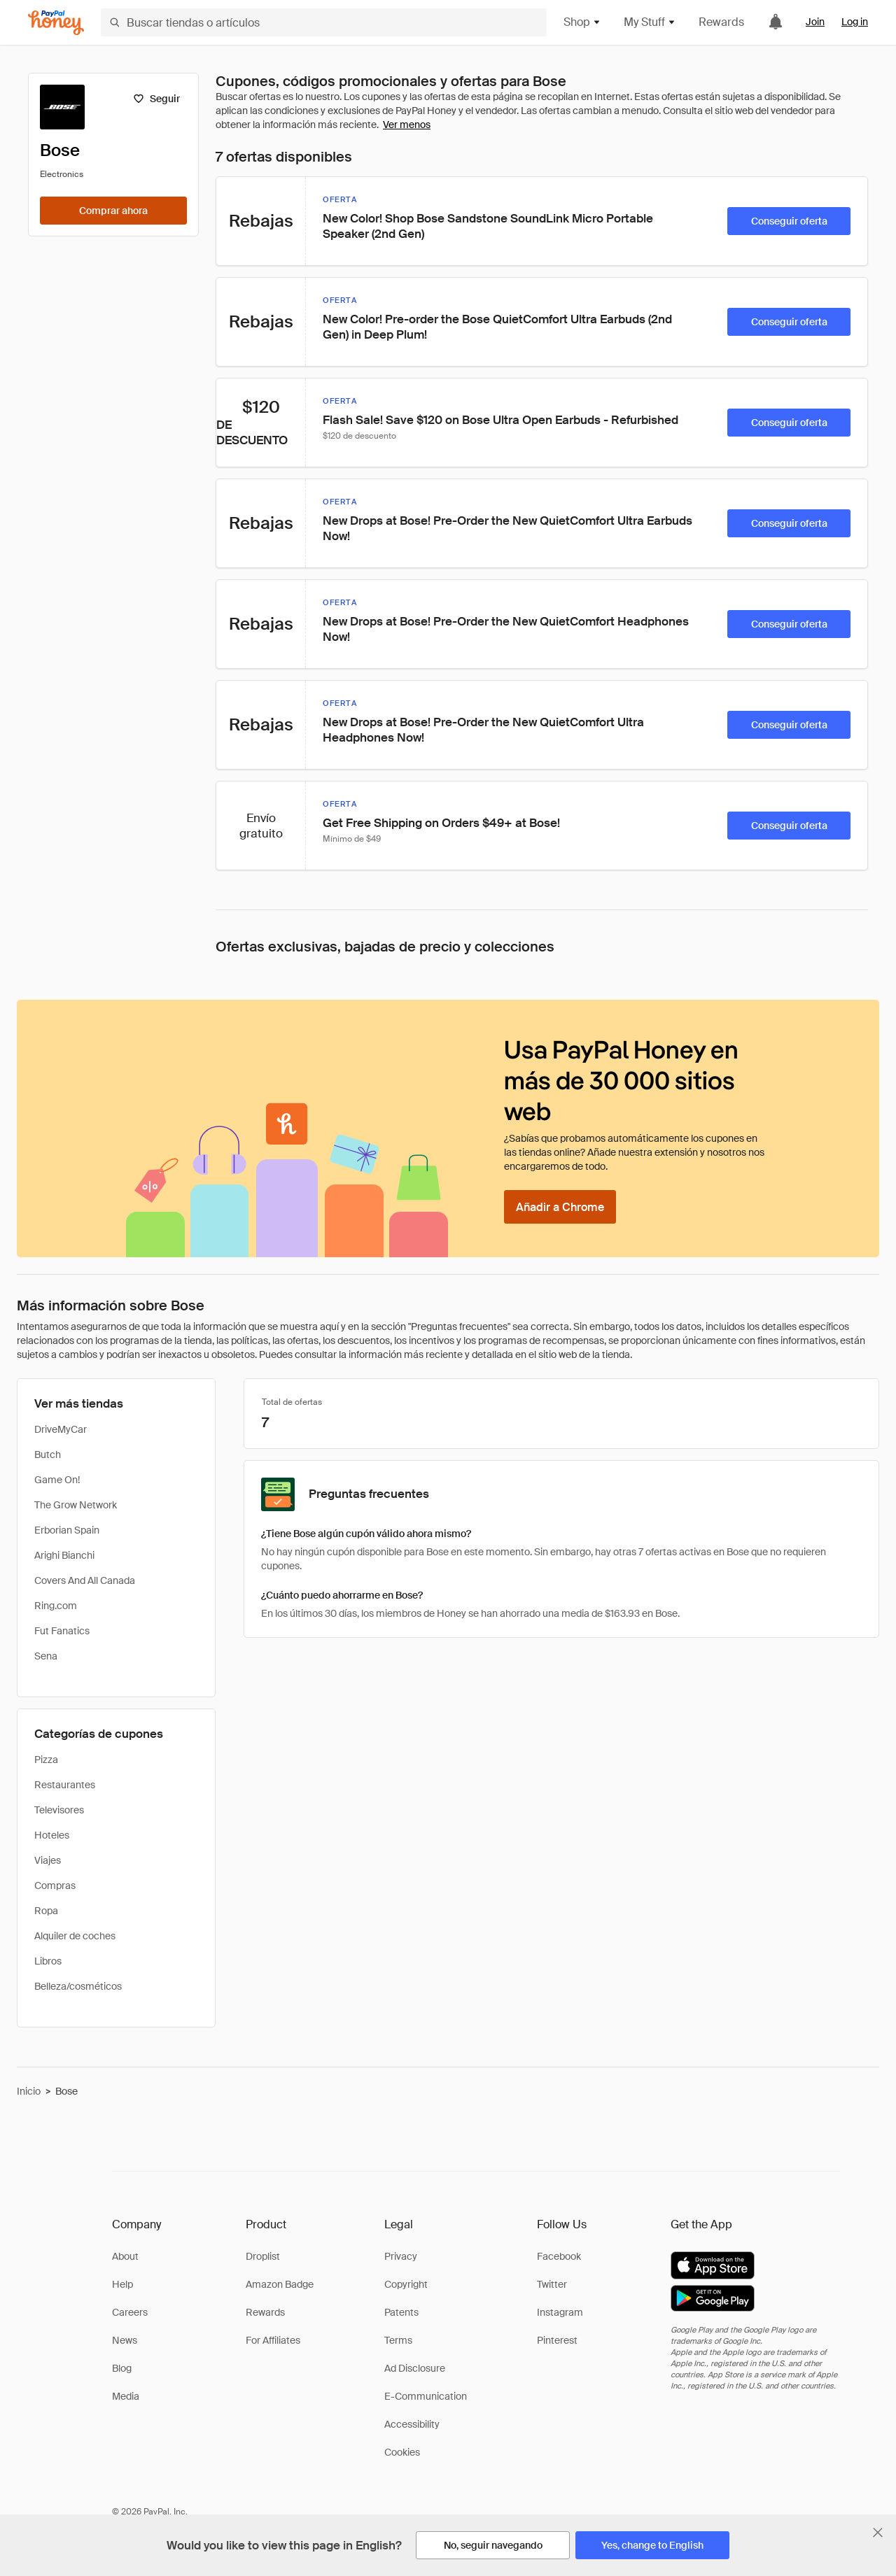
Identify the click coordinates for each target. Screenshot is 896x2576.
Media (125, 2396)
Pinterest (557, 2340)
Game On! (57, 1479)
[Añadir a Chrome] (560, 1207)
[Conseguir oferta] (788, 221)
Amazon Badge (280, 2284)
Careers (130, 2312)
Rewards (721, 22)
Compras (55, 1885)
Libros (48, 1961)
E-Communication (425, 2396)
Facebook (559, 2256)
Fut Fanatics (62, 1631)
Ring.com (55, 1605)
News (124, 2340)
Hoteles (51, 1835)
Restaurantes (64, 1784)
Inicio (29, 2091)
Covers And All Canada (84, 1580)
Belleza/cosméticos (78, 1986)
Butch (47, 1454)
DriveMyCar (60, 1429)
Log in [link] (854, 21)
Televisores (59, 1810)
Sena (45, 1656)
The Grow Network (75, 1505)
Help (122, 2284)
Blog (122, 2368)
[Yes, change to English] (652, 2545)
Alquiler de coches (74, 1936)
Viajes (47, 1860)
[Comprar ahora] (113, 211)
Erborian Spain (66, 1530)
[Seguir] (156, 99)
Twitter (552, 2284)
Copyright (406, 2284)
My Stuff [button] (650, 22)
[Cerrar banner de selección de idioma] (877, 2532)
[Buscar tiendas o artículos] (324, 22)
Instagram (560, 2312)
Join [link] (815, 21)
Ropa (46, 1910)
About (125, 2256)
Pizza (46, 1759)
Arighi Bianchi (64, 1555)
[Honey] (56, 22)
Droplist (263, 2256)
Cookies (402, 2452)
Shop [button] (582, 22)
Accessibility (412, 2424)
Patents (401, 2312)
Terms (398, 2340)
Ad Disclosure (414, 2368)
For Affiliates (273, 2340)
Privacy (400, 2256)
